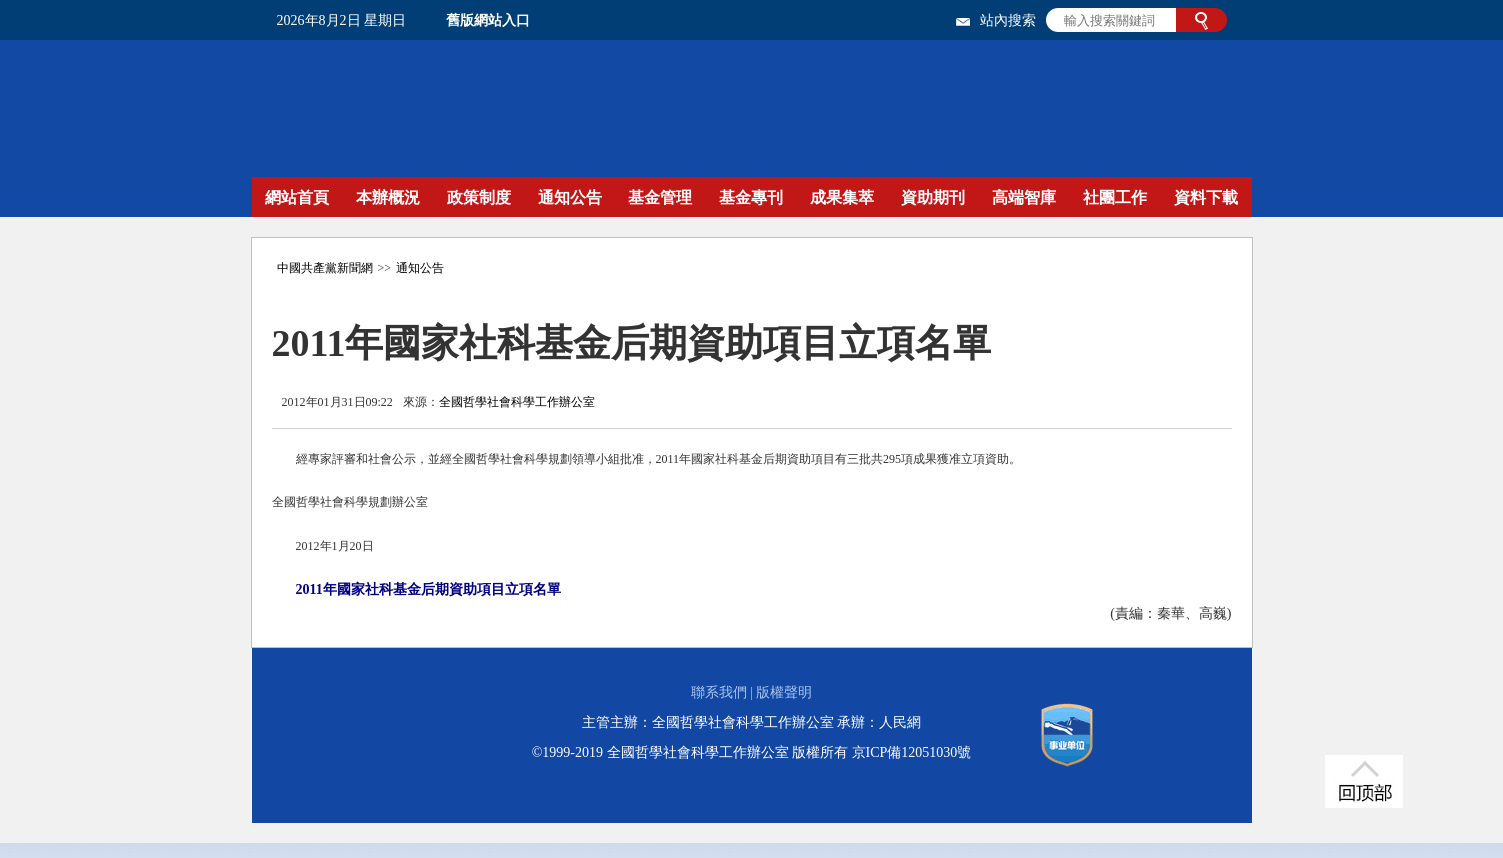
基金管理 (660, 197)
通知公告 (570, 197)
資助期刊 (933, 197)
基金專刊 (751, 197)
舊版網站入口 (488, 20)
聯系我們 (719, 692)
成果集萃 (842, 197)
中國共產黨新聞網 (325, 268)
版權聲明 (784, 692)
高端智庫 (1024, 197)
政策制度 (479, 197)
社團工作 (1115, 197)
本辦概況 (388, 197)
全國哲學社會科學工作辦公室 (517, 402)
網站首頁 (297, 197)
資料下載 (1206, 197)
